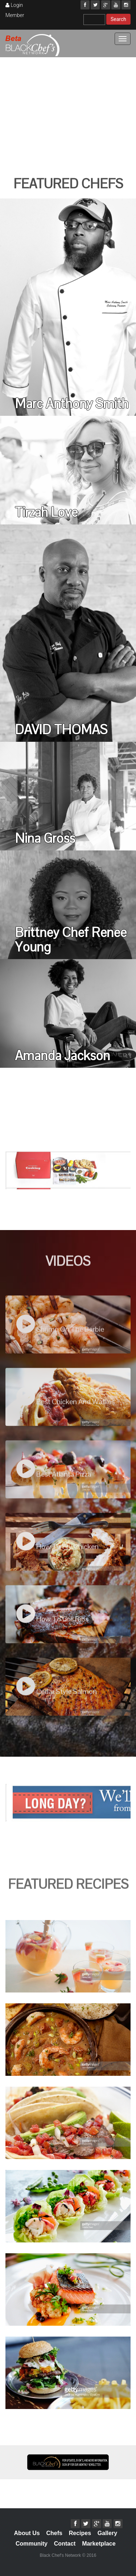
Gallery (107, 2533)
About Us (27, 2533)
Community (32, 2544)
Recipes (80, 2533)
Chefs (54, 2533)
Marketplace (99, 2544)
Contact (65, 2544)
